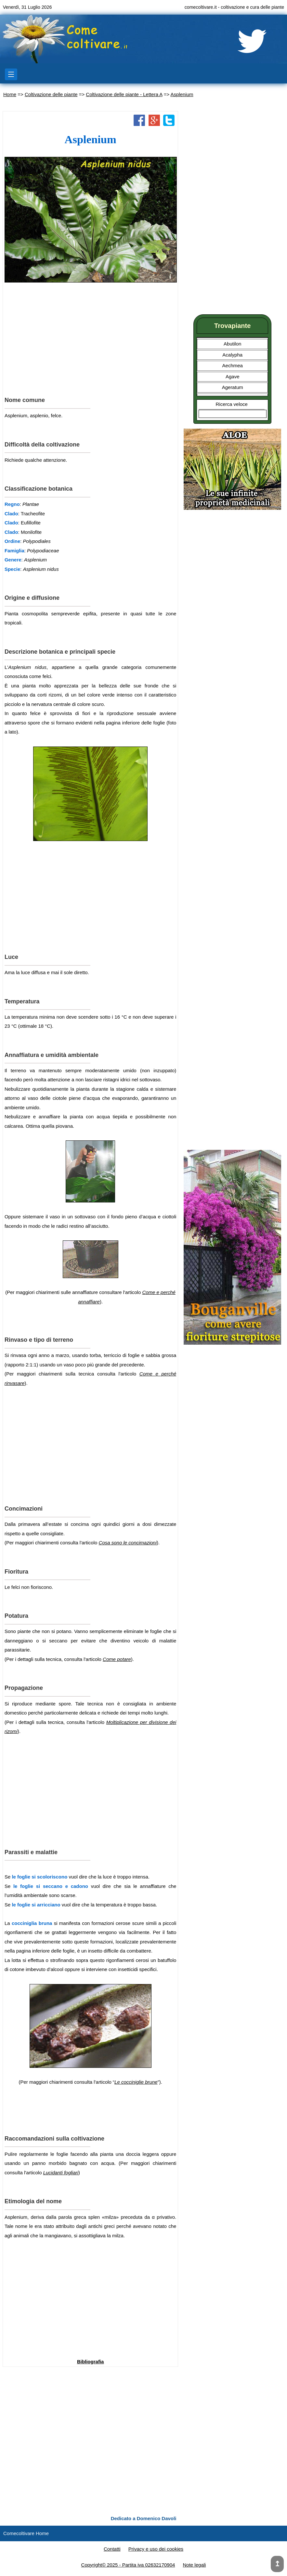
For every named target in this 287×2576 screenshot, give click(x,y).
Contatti (112, 2549)
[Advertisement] (90, 339)
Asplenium (182, 94)
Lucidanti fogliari (60, 2172)
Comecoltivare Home (26, 2533)
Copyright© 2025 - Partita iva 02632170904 (128, 2565)
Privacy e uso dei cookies (155, 2549)
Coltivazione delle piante (51, 94)
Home (9, 94)
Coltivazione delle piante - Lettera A (124, 94)
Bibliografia (90, 2361)
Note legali (194, 2565)
